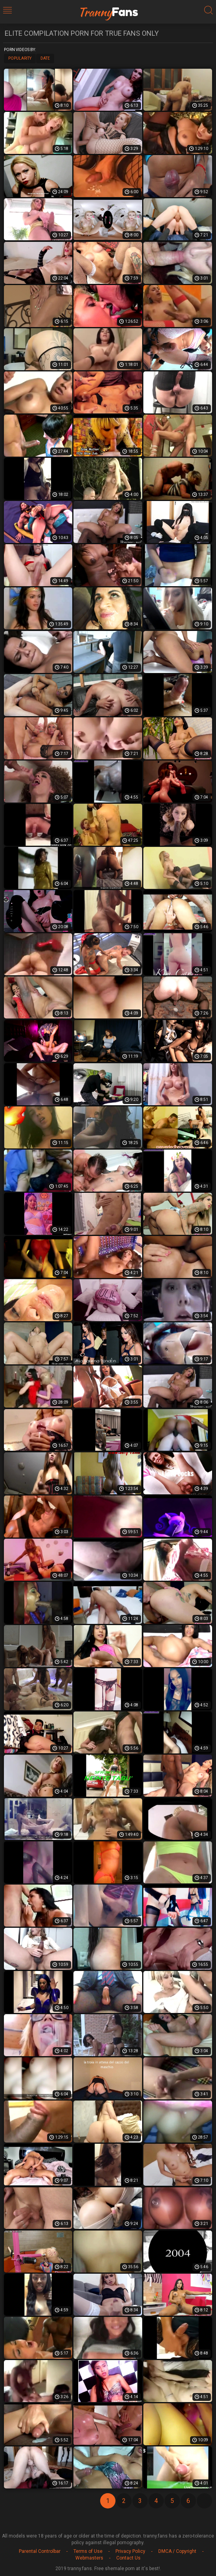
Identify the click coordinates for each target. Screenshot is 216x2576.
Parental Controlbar (39, 2551)
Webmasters (89, 2558)
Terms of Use (88, 2551)
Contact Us (128, 2558)
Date (45, 58)
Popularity (19, 58)
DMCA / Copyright (177, 2551)
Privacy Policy (130, 2551)
